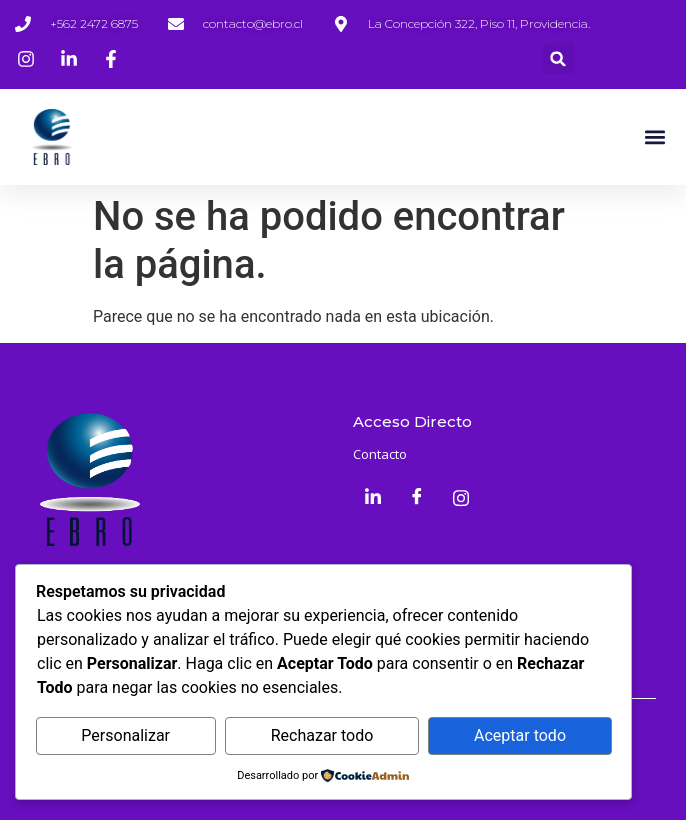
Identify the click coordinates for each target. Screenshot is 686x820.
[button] (558, 58)
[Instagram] (461, 498)
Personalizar (125, 735)
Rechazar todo (322, 735)
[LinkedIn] (373, 498)
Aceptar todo (520, 735)
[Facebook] (417, 498)
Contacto (380, 454)
